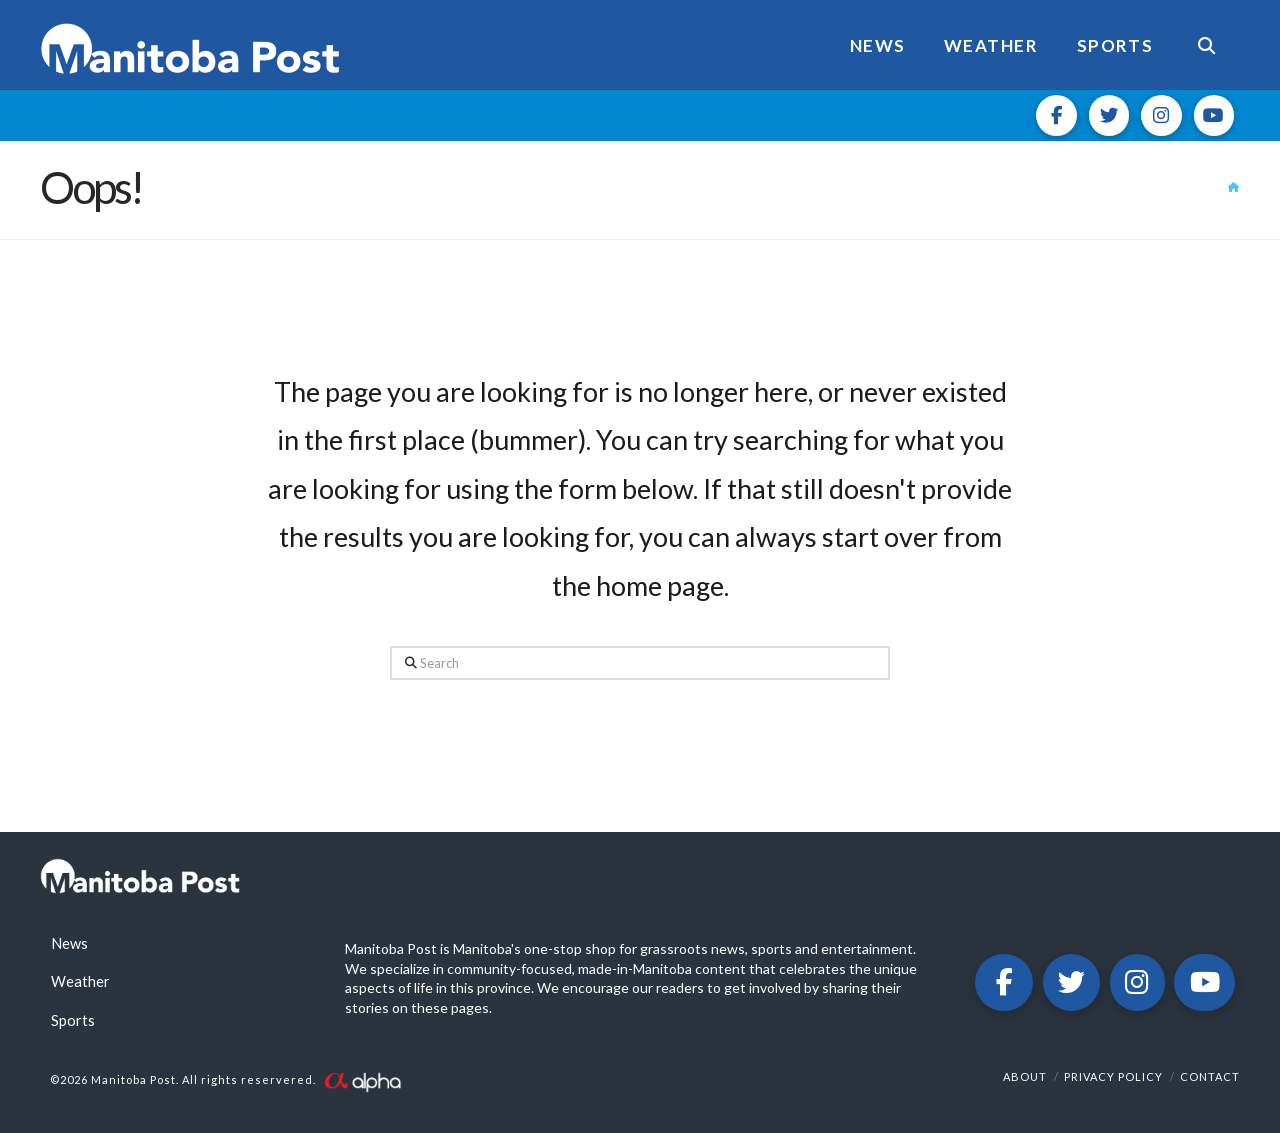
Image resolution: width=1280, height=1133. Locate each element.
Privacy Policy (1113, 1076)
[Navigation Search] (1206, 45)
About (1025, 1076)
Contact (1210, 1076)
